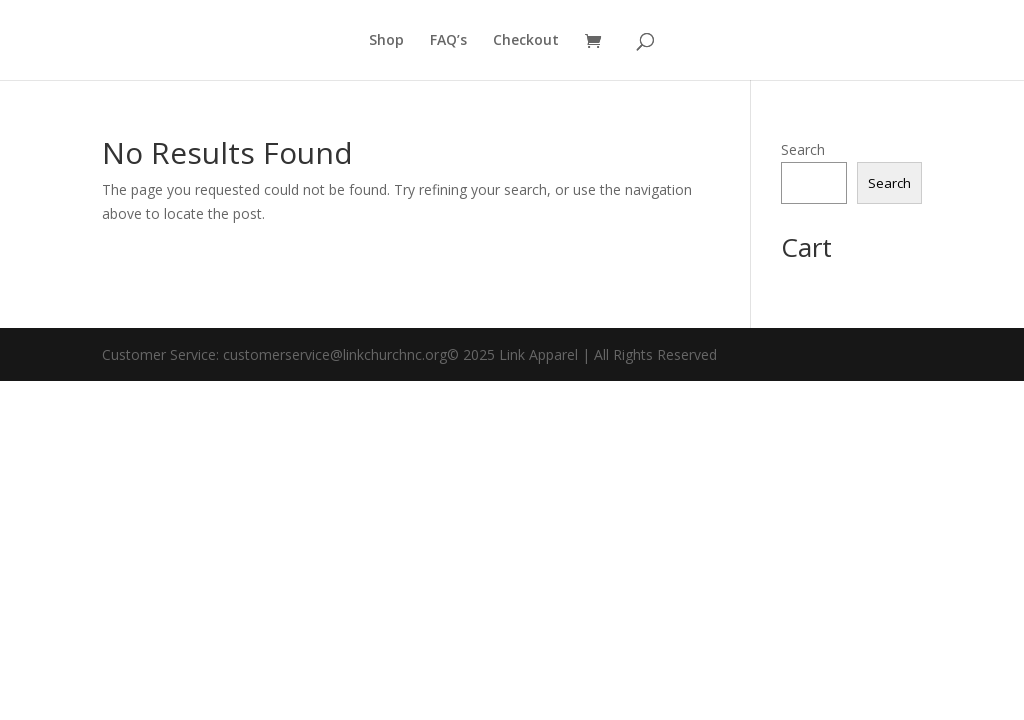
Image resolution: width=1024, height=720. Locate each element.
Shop (386, 41)
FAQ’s (448, 41)
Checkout (526, 41)
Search (803, 149)
